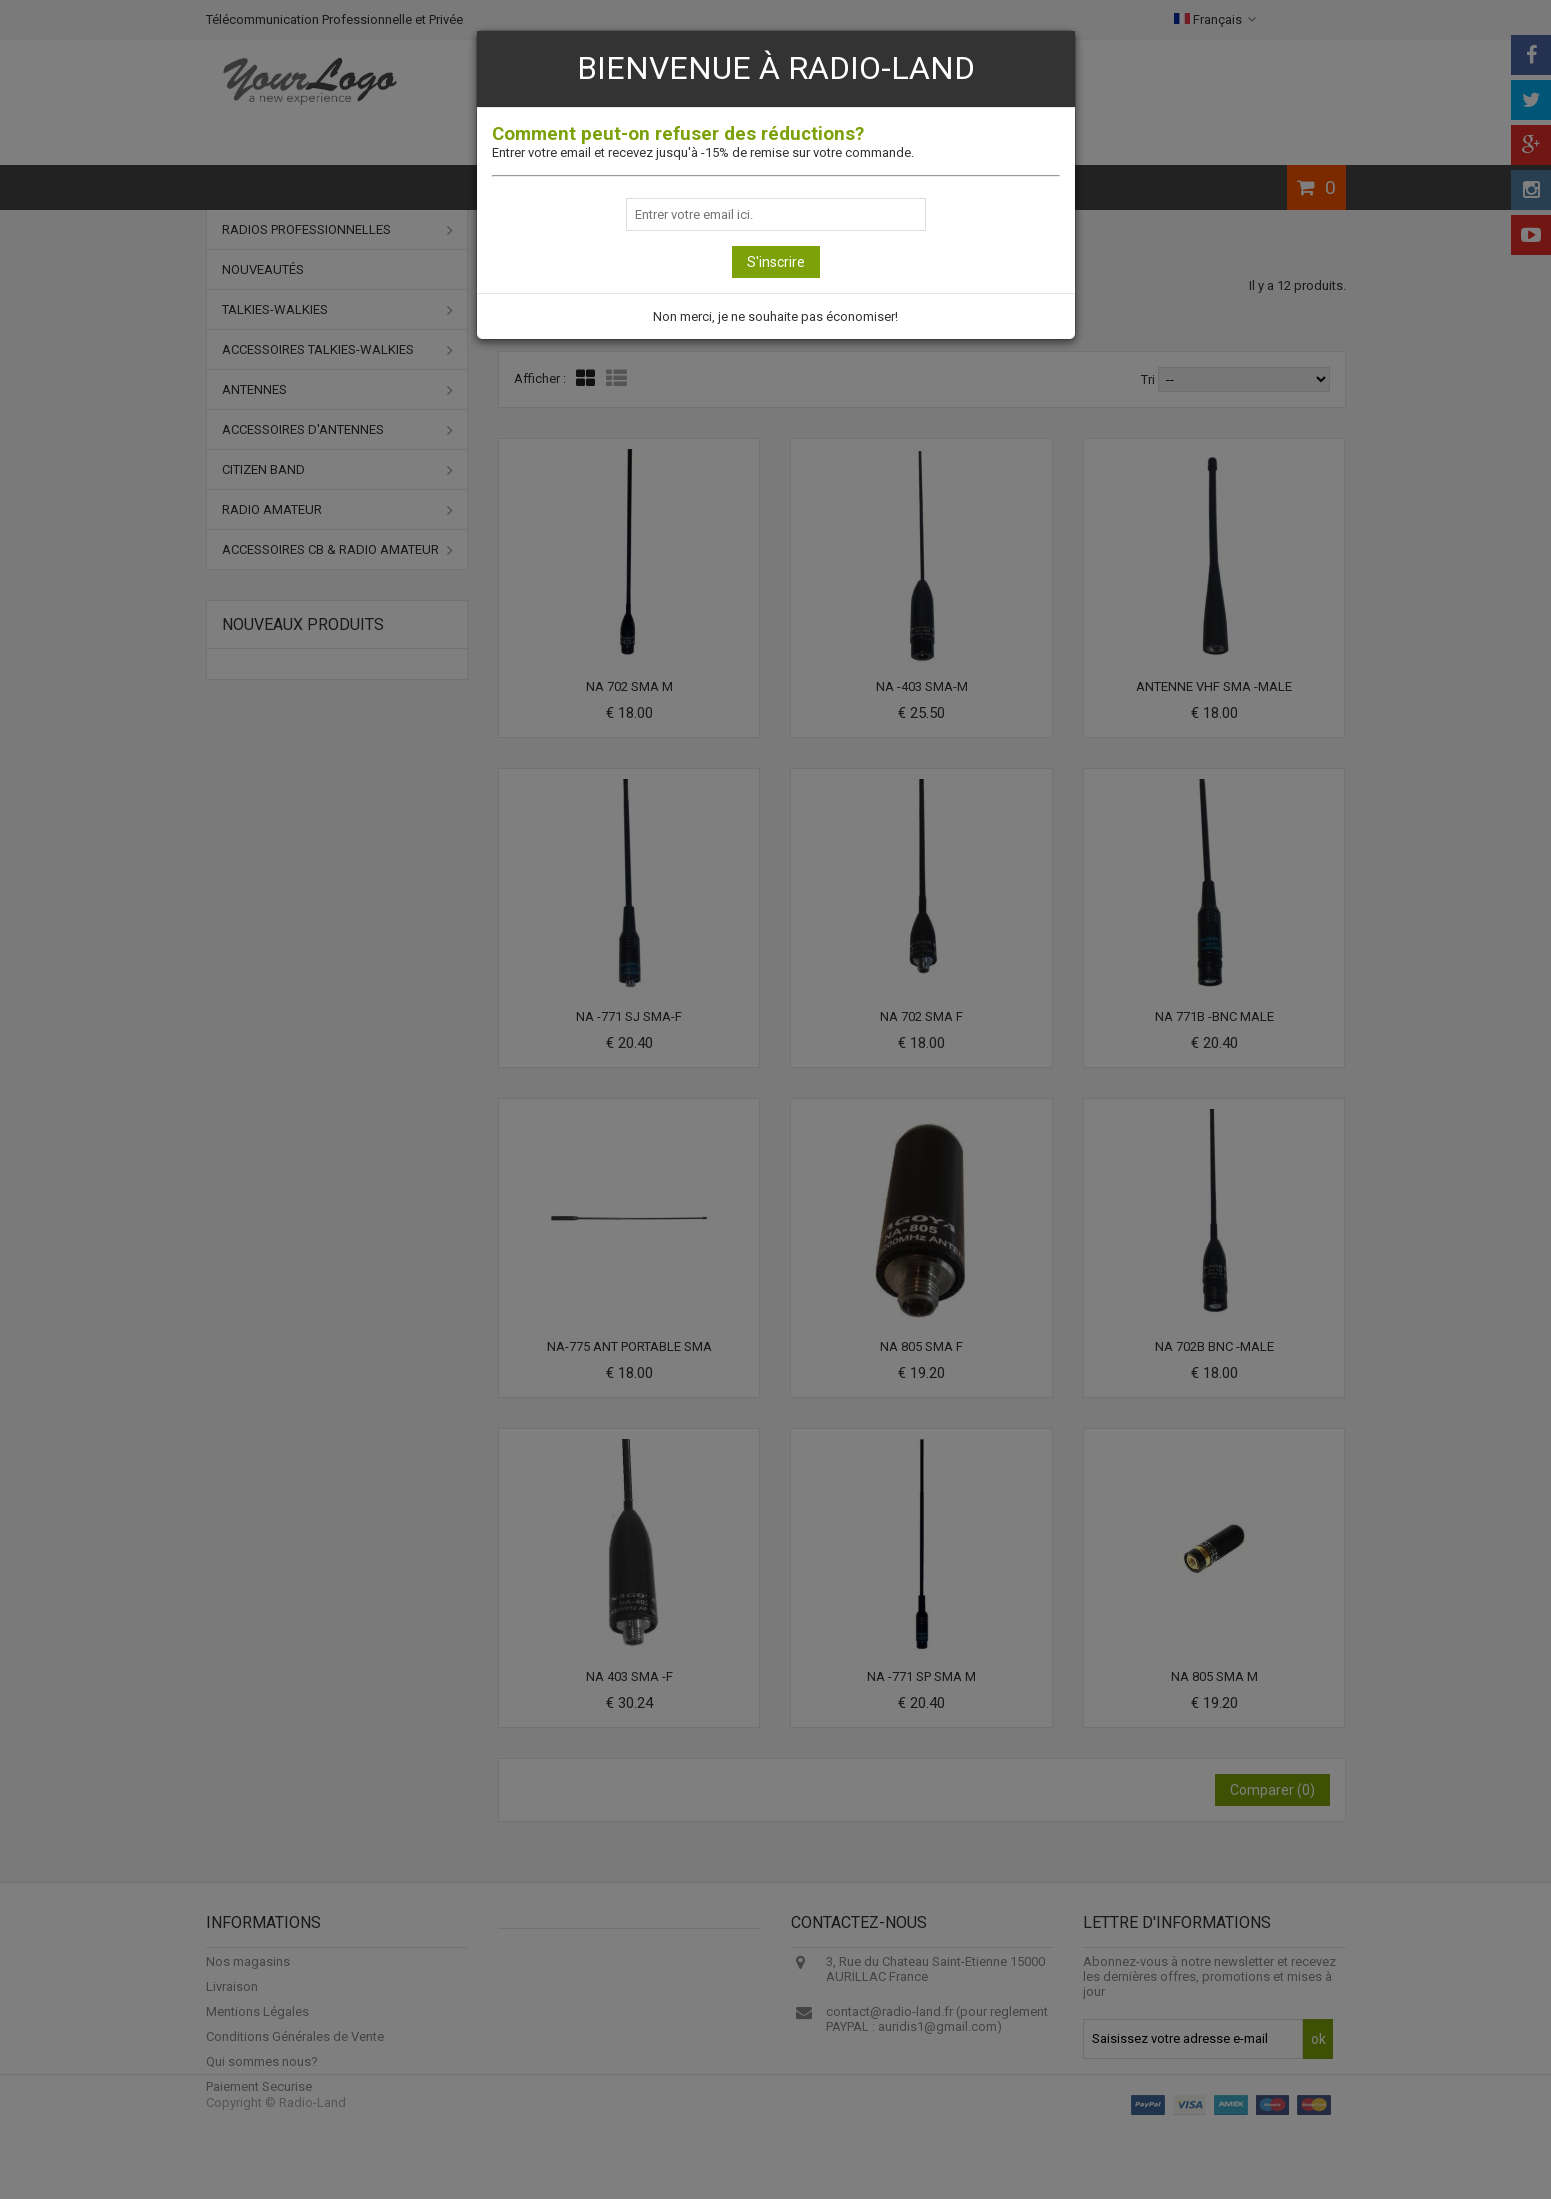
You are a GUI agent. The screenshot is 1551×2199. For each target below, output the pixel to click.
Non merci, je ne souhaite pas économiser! (775, 316)
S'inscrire (776, 262)
